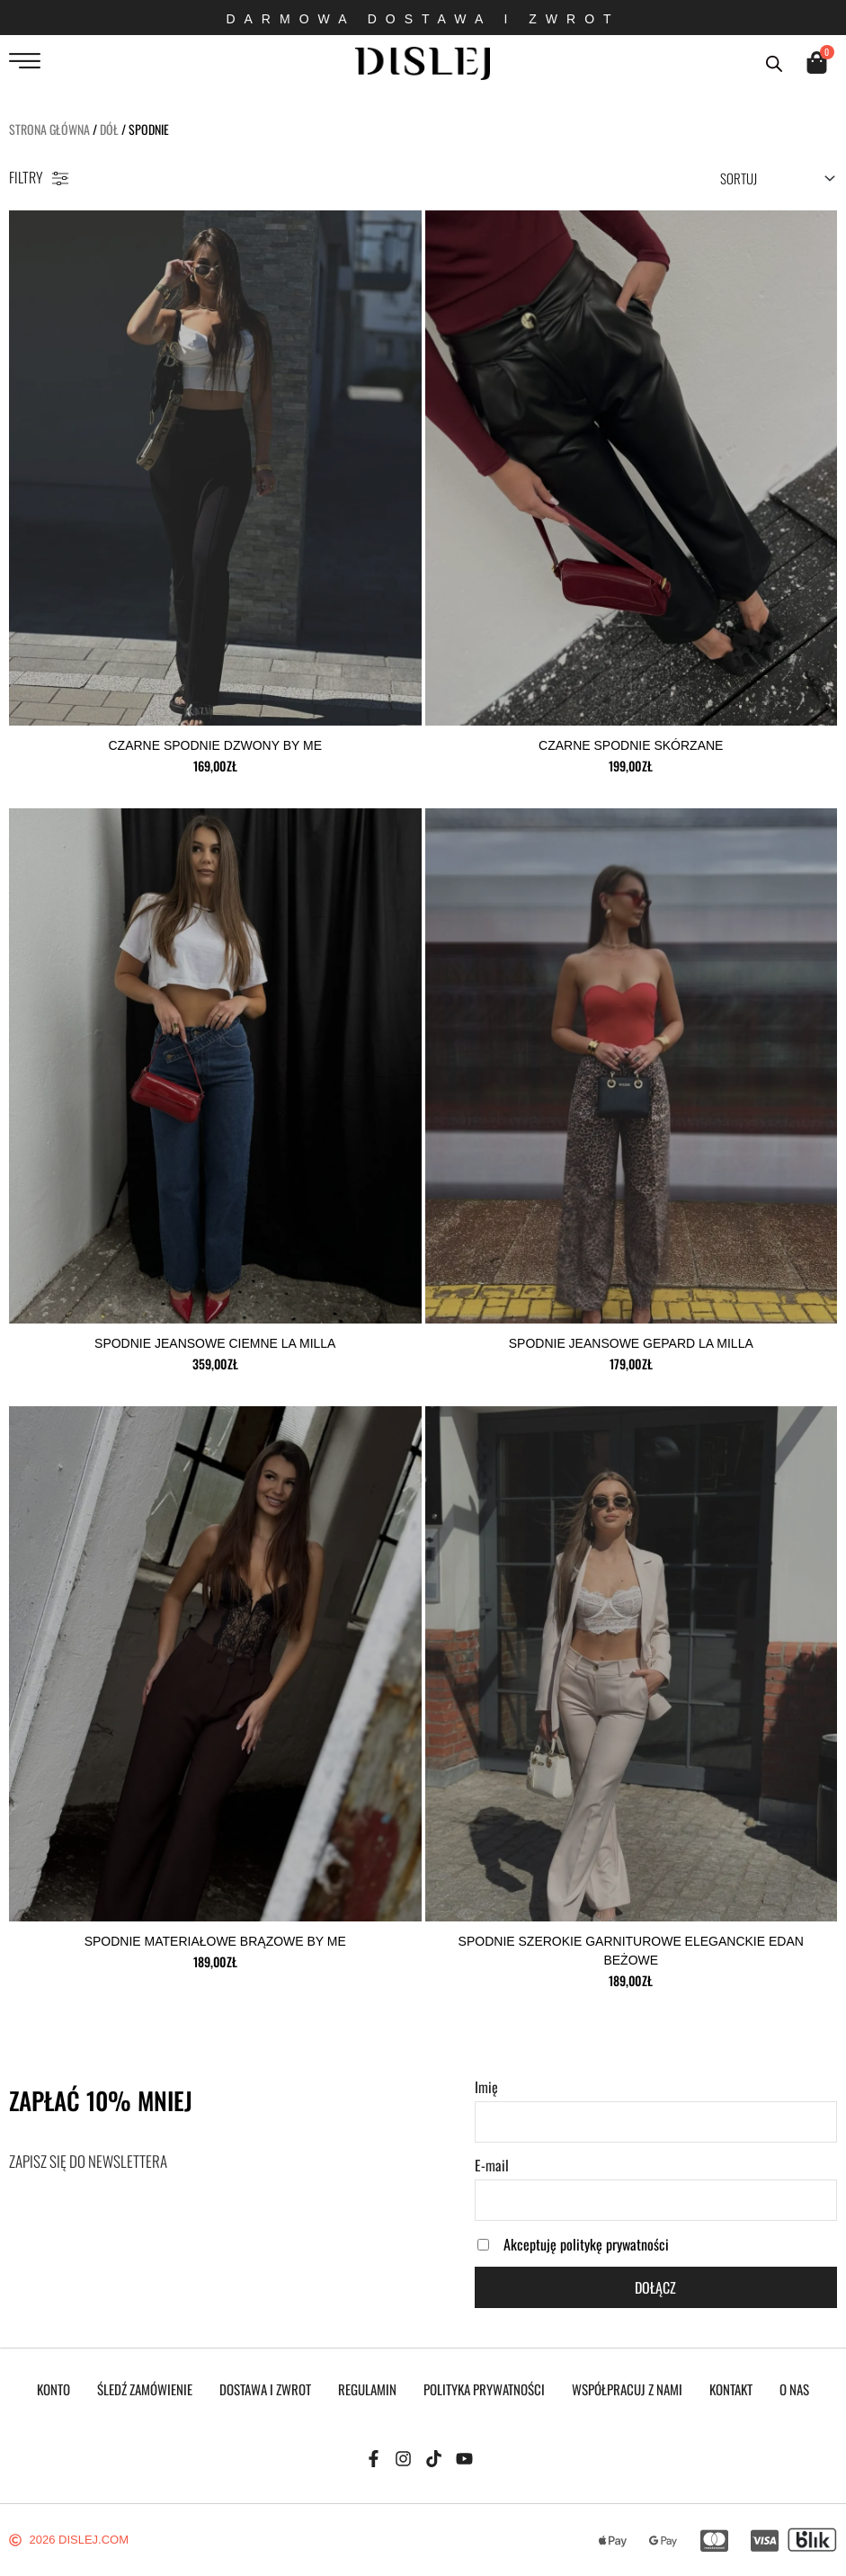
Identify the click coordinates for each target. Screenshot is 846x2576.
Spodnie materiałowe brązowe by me (215, 1941)
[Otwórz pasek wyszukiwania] (774, 62)
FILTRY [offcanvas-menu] (38, 177)
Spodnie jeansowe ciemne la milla (214, 1343)
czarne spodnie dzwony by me (215, 745)
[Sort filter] (776, 178)
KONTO (53, 2389)
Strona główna (49, 129)
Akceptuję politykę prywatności (586, 2244)
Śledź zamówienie (144, 2389)
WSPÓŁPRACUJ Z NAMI (627, 2389)
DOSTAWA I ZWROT (265, 2389)
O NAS (794, 2389)
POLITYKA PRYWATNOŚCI (484, 2389)
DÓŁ (109, 129)
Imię (486, 2087)
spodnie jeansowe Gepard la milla (631, 1343)
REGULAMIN (367, 2389)
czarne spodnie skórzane (631, 745)
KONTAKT (730, 2389)
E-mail (492, 2165)
